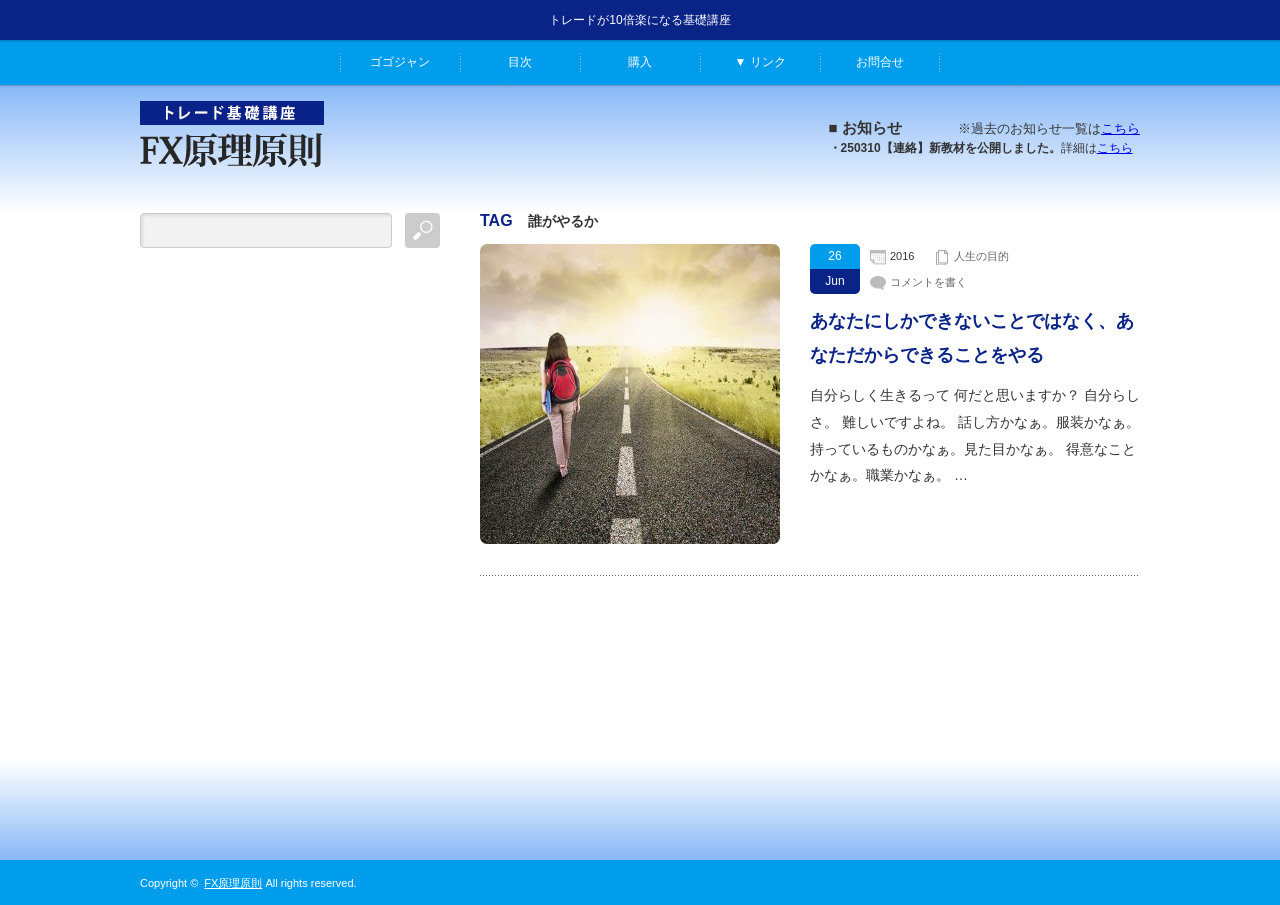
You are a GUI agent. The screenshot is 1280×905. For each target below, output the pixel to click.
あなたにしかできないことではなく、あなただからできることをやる (972, 338)
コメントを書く (928, 282)
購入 (640, 62)
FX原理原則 (233, 883)
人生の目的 (981, 256)
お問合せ (880, 62)
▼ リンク (759, 62)
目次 (520, 62)
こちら (1120, 128)
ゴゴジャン (400, 62)
